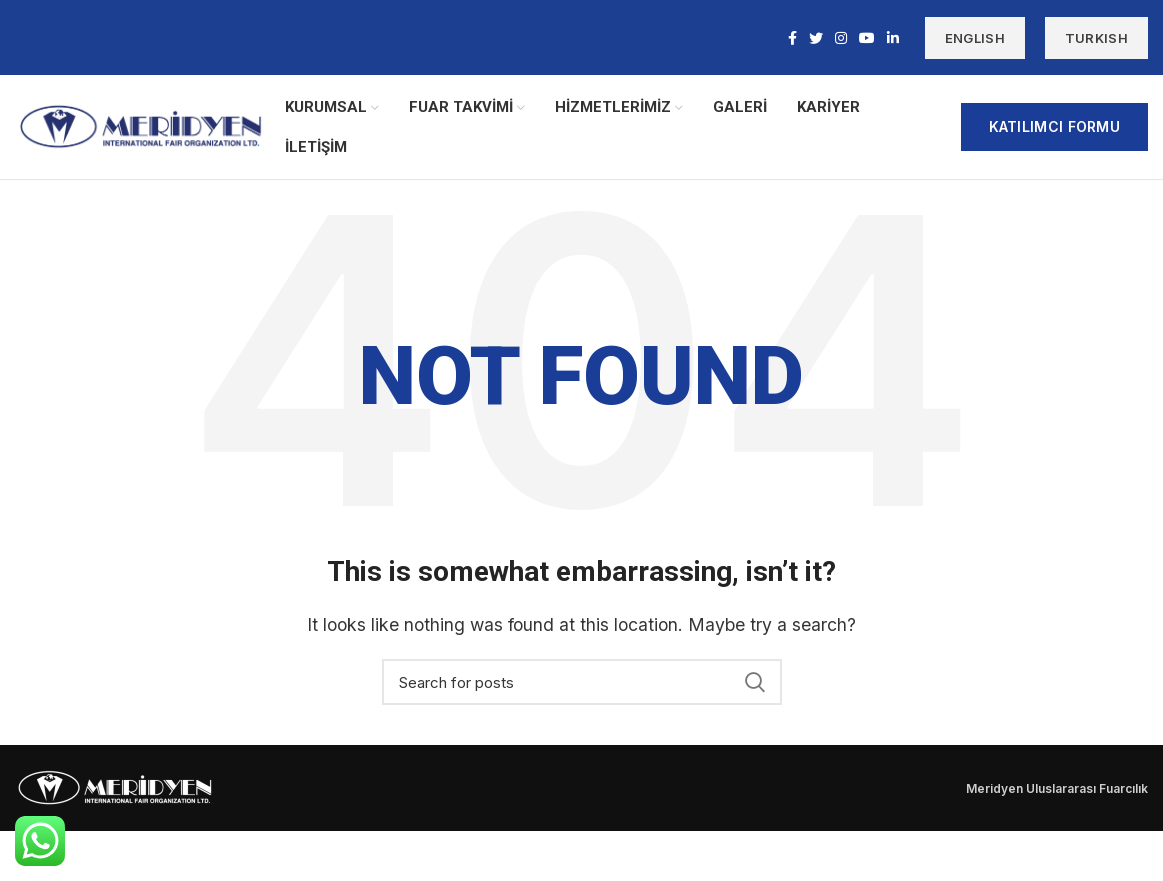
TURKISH (1096, 38)
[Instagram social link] (841, 38)
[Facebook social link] (792, 38)
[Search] (582, 682)
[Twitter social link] (816, 38)
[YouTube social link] (867, 38)
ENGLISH (975, 38)
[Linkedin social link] (893, 38)
